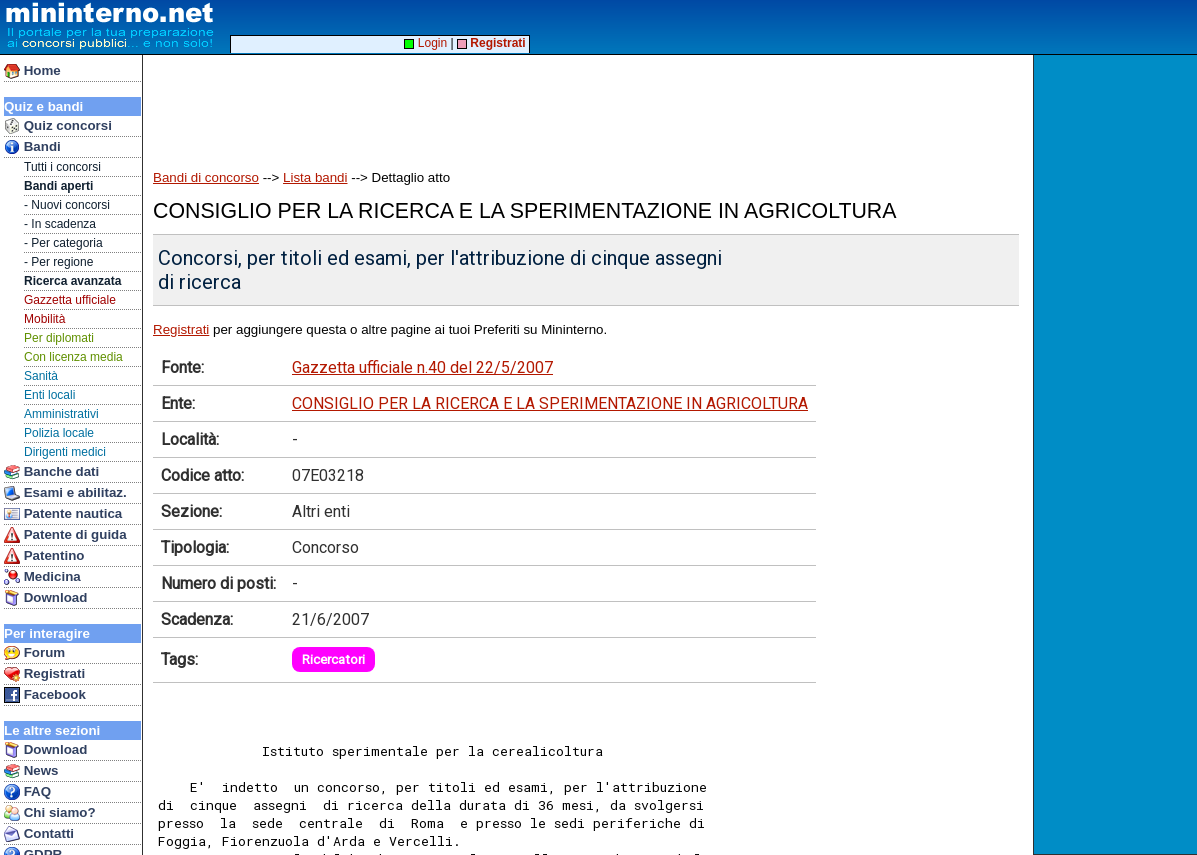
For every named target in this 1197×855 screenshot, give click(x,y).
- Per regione (58, 262)
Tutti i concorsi (62, 167)
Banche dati (51, 472)
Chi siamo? (50, 813)
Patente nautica (63, 514)
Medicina (42, 577)
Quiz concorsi (58, 126)
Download (45, 598)
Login (425, 43)
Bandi (32, 147)
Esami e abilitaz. (65, 493)
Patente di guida (65, 535)
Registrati (44, 674)
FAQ (27, 792)
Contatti (39, 834)
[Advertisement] (509, 102)
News (31, 771)
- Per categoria (63, 243)
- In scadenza (60, 224)
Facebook (45, 695)
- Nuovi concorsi (67, 205)
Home (32, 71)
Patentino (44, 556)
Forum (34, 653)
